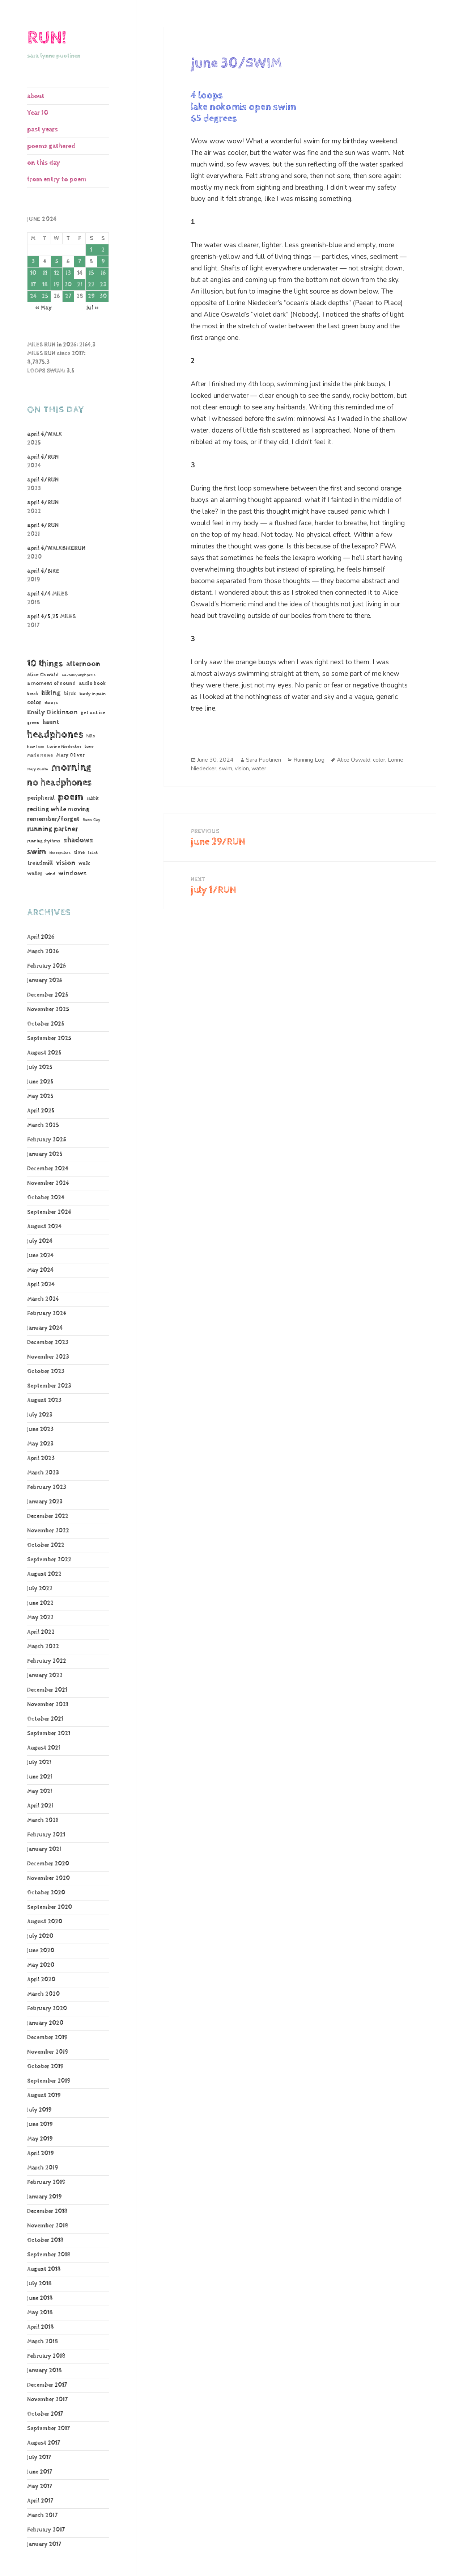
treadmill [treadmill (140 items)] (40, 863)
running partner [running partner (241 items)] (52, 829)
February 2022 (46, 1661)
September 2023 (49, 1385)
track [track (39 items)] (93, 852)
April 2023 (41, 1458)
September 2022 (49, 1559)
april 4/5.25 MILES (51, 616)
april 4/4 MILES (47, 593)
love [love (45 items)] (89, 746)
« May (43, 307)
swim (225, 769)
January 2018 (44, 2370)
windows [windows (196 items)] (72, 873)
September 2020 (49, 1907)
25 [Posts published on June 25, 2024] (45, 296)
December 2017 (47, 2385)
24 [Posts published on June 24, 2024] (33, 296)
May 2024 (40, 1270)
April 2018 (40, 2327)
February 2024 (46, 1313)
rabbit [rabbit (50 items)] (92, 798)
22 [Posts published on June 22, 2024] (91, 284)
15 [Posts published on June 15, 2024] (91, 273)
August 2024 (44, 1226)
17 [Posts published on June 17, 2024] (33, 284)
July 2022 (39, 1588)
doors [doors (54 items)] (51, 703)
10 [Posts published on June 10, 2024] (33, 273)
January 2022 (45, 1675)
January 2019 (44, 2196)
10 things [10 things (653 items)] (45, 663)
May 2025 (40, 1096)
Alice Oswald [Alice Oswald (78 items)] (43, 675)
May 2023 (40, 1443)
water (258, 769)
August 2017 (43, 2443)
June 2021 (39, 1776)
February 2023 (46, 1487)
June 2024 (40, 1255)
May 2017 (39, 2486)
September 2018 (49, 2254)
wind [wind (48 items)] (50, 874)
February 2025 (46, 1139)
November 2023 (48, 1357)
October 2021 (45, 1719)
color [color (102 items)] (34, 702)
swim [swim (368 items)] (36, 851)
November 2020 (48, 1878)
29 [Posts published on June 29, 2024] (91, 296)
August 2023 (44, 1400)
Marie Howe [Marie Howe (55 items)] (40, 755)
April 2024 (41, 1284)
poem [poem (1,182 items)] (70, 797)
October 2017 (45, 2414)
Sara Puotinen (263, 760)
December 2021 (47, 1690)
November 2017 (47, 2399)
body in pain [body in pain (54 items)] (93, 693)
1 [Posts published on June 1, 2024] (91, 250)
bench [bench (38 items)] (32, 693)
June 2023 (40, 1429)
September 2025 (49, 1038)
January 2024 (45, 1328)
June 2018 (40, 2298)
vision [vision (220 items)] (65, 863)
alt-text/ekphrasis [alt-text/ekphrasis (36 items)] (78, 675)
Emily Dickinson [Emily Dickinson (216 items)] (52, 712)
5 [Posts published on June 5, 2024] (56, 261)
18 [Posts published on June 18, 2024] (45, 284)
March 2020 (43, 1994)
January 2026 (44, 980)
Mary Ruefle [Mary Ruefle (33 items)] (37, 769)
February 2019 (46, 2182)
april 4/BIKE (43, 571)
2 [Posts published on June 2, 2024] (103, 250)
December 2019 (47, 2037)
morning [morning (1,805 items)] (71, 767)
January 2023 (45, 1501)
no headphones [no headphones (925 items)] (59, 782)
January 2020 (45, 2023)
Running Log (308, 760)
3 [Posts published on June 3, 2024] (33, 261)
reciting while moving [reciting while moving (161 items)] (58, 809)
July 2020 (40, 1936)
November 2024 (48, 1183)
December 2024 (47, 1168)
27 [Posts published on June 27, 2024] (68, 296)
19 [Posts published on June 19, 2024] (56, 284)
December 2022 (47, 1516)
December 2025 (47, 995)
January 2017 (44, 2544)
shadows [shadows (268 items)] (78, 840)
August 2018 (44, 2269)
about (35, 96)
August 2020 (44, 1921)
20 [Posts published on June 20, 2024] (68, 284)
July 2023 (39, 1414)
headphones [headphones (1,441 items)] (55, 734)
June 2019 (40, 2124)
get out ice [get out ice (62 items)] (93, 713)
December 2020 (48, 1863)
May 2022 (40, 1617)
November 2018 (47, 2225)
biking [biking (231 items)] (51, 693)
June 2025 (40, 1081)
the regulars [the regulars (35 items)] (60, 852)
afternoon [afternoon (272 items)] (83, 664)
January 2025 (45, 1154)
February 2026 (46, 966)
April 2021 (40, 1805)
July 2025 (39, 1067)
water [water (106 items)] (34, 873)
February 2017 (46, 2529)
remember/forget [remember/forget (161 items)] (53, 819)
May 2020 (40, 1965)
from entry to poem (56, 179)
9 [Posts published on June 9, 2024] (103, 261)
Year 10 (37, 113)
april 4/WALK (44, 434)
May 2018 (40, 2312)
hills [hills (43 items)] (90, 736)
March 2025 (43, 1125)
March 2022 (43, 1646)
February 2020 (47, 2008)
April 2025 (41, 1110)
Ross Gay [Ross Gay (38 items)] (91, 819)
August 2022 (44, 1574)
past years (42, 129)
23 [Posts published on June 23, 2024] (103, 284)
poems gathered (51, 146)
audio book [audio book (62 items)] (92, 683)
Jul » (92, 307)
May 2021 (39, 1791)
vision (242, 769)
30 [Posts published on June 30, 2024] (103, 296)
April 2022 (41, 1632)
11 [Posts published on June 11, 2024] (45, 273)
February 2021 (46, 1834)
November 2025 (48, 1009)
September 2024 (49, 1212)
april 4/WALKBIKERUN (56, 548)
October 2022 (45, 1545)
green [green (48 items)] (33, 722)
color (379, 760)
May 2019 (40, 2138)
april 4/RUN (43, 457)
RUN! (46, 38)
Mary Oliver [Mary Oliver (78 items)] (70, 755)
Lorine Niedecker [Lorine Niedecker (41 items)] (64, 746)
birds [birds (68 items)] (70, 693)
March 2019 (42, 2167)
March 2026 (43, 951)
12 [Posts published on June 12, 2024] (56, 273)
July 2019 (39, 2109)
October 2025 (45, 1023)
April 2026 (40, 937)
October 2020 (46, 1892)
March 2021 (42, 1820)
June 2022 (40, 1603)
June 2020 (40, 1950)
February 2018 (46, 2356)
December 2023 (47, 1342)
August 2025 (44, 1052)
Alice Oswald (353, 760)
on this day (43, 163)
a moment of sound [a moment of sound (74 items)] (51, 683)
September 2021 (48, 1733)
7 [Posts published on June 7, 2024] (79, 261)
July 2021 (39, 1762)
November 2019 (47, 2052)
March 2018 (42, 2341)
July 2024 (39, 1241)
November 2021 (47, 1704)
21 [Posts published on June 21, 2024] (79, 284)
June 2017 (39, 2471)
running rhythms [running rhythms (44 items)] (43, 841)
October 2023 (45, 1371)
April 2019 (40, 2153)
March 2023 (43, 1472)
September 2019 (49, 2081)
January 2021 (44, 1849)
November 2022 (48, 1530)
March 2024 (43, 1299)
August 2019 (44, 2095)
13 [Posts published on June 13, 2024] (68, 273)
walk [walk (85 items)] (84, 863)
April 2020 (41, 1979)
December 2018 (47, 2211)
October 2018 (45, 2240)
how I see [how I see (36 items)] (35, 746)
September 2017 (48, 2428)
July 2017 (39, 2457)
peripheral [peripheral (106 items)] (41, 798)
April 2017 (40, 2500)
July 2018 (39, 2283)
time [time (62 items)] (79, 852)
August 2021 (43, 1747)
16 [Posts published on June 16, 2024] (103, 273)
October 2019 (45, 2066)
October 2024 (45, 1197)
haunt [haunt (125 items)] (50, 722)
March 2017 (42, 2515)
